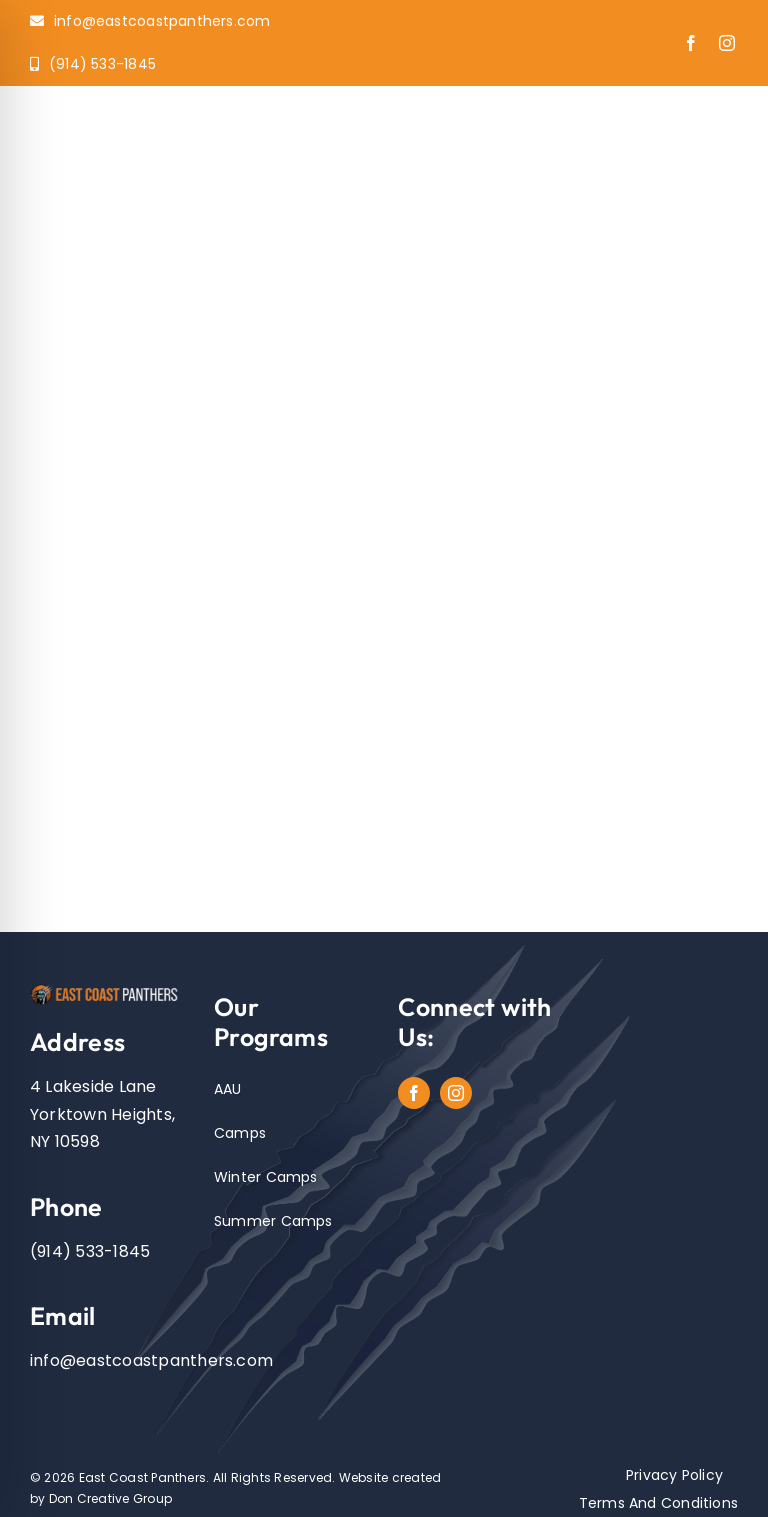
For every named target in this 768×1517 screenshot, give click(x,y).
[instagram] (727, 43)
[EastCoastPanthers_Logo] (108, 989)
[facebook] (691, 43)
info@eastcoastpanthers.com (151, 1360)
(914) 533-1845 (90, 1251)
